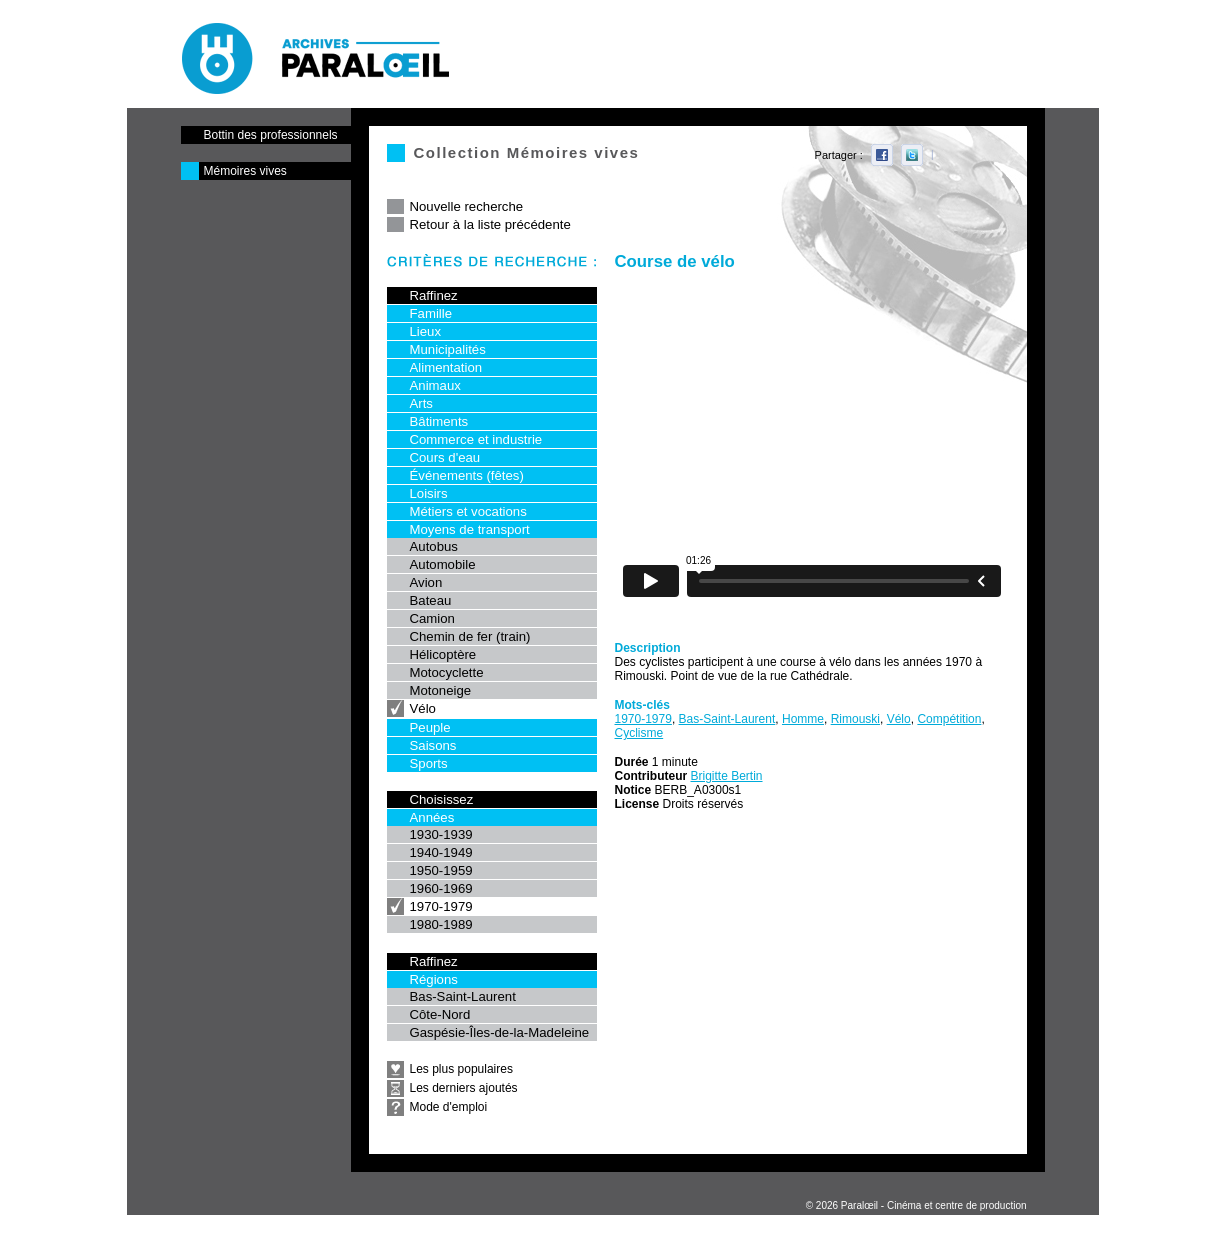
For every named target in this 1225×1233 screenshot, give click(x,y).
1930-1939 (441, 834)
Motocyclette (447, 672)
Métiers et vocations (468, 511)
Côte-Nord (440, 1014)
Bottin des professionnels (271, 135)
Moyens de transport (470, 529)
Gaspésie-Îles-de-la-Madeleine (500, 1032)
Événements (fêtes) (467, 475)
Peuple (430, 727)
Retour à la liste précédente (490, 224)
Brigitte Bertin (727, 776)
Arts (421, 403)
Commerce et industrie (476, 439)
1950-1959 (441, 870)
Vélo (423, 708)
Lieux (426, 331)
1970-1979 (441, 906)
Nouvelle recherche (467, 206)
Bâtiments (439, 421)
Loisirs (429, 493)
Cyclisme (639, 733)
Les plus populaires (461, 1069)
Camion (432, 618)
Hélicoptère (443, 654)
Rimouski (855, 719)
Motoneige (441, 690)
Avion (426, 582)
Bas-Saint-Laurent (463, 996)
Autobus (434, 546)
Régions (434, 979)
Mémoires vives (245, 171)
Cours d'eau (445, 457)
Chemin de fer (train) (470, 636)
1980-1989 (441, 924)
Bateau (431, 600)
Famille (431, 313)
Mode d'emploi (449, 1107)
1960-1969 (441, 888)
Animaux (435, 385)
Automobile (443, 564)
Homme (803, 719)
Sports (429, 763)
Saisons (433, 745)
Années (432, 817)
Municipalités (448, 349)
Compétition (949, 719)
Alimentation (446, 367)
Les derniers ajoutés (464, 1088)
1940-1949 (441, 852)
